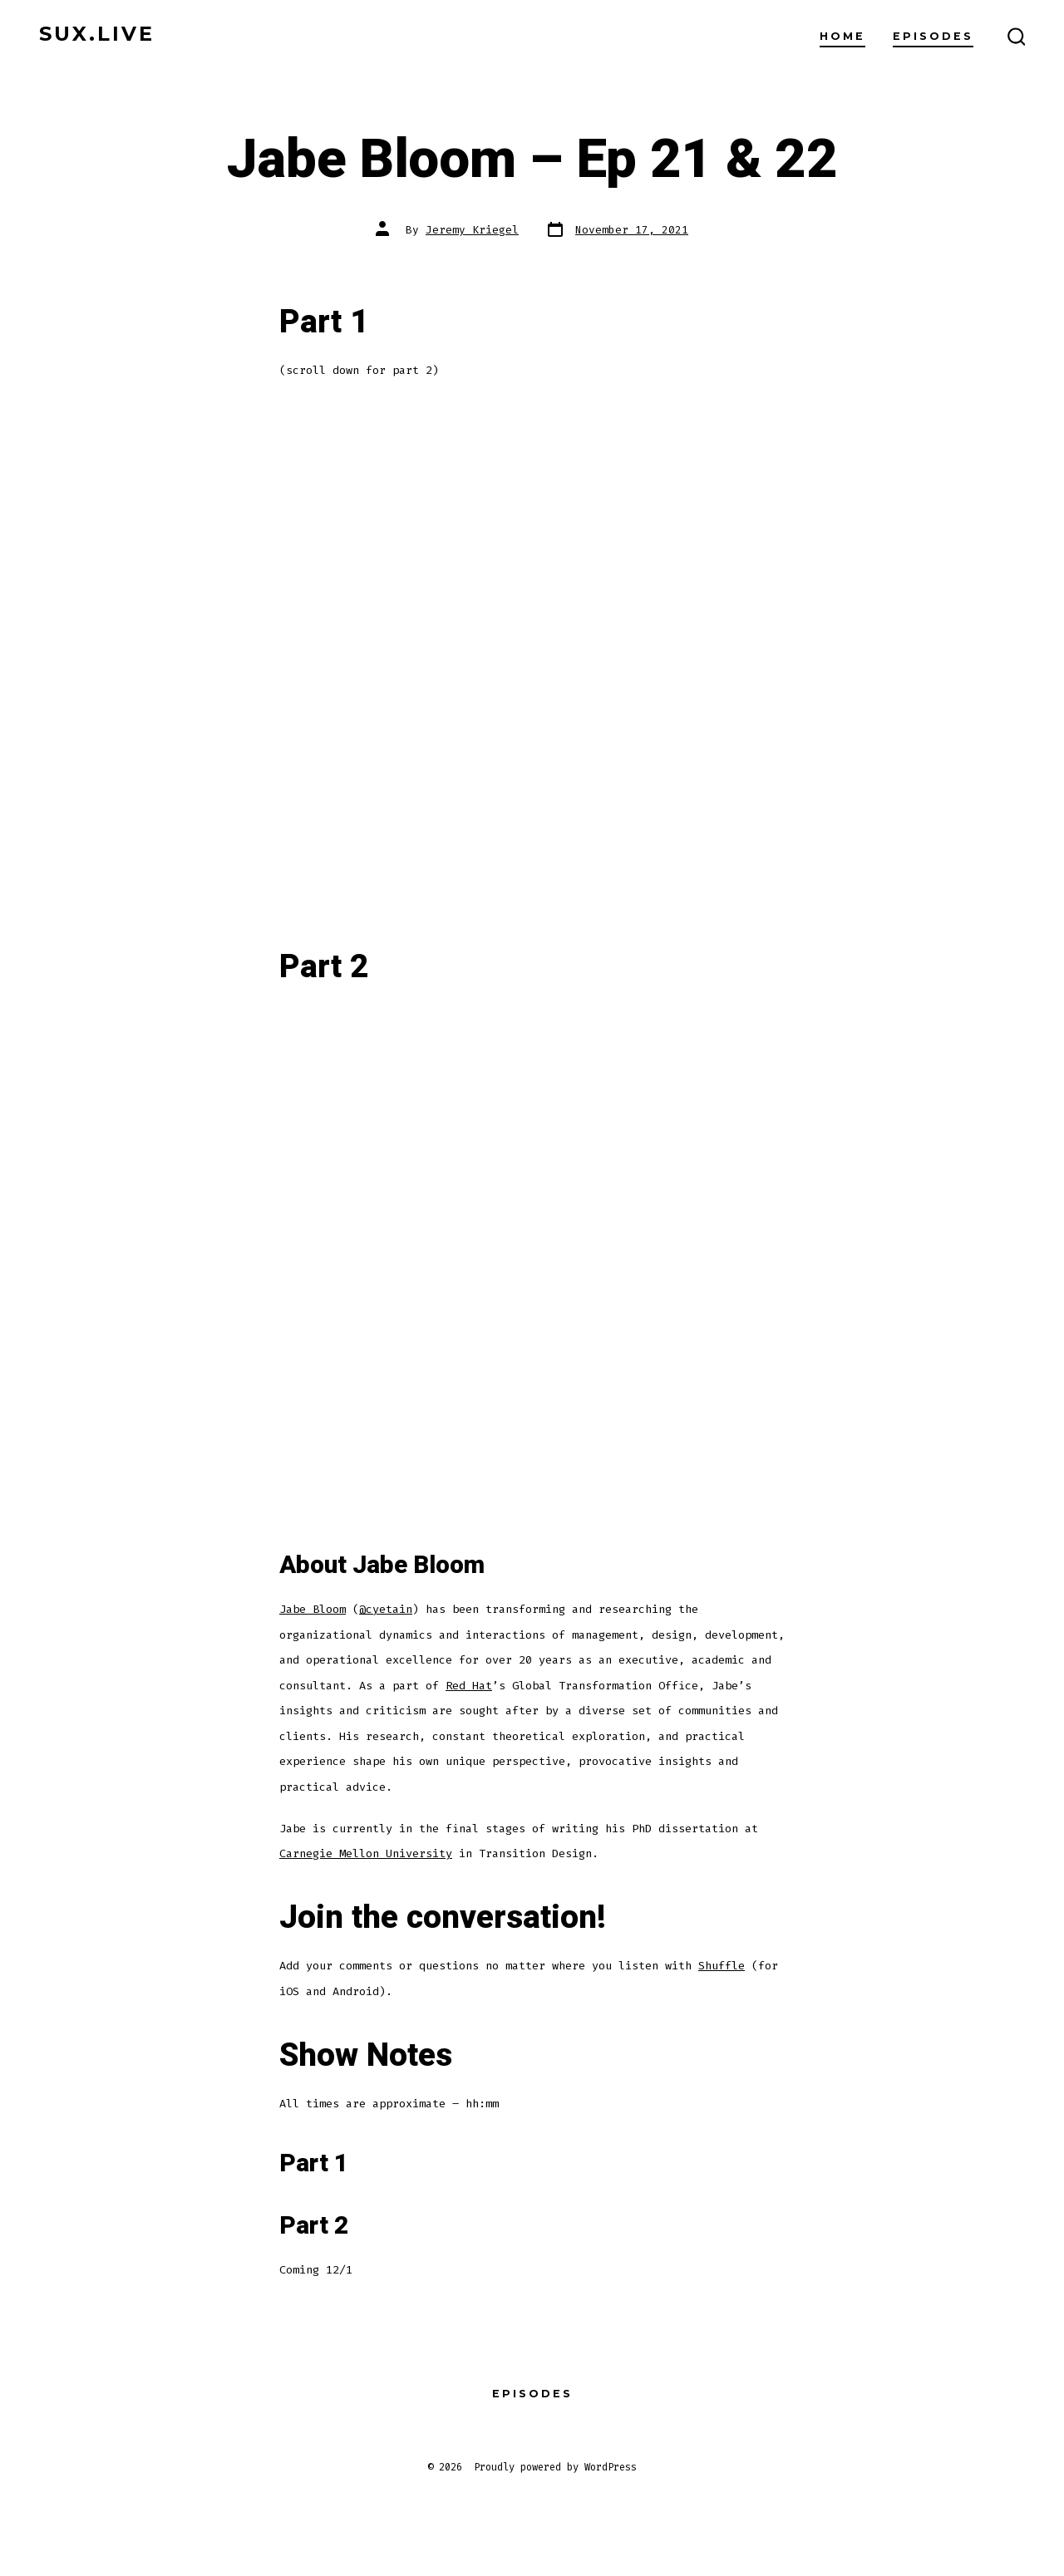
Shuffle (721, 1966)
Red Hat (469, 1686)
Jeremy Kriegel (472, 230)
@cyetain (385, 1609)
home (842, 36)
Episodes (933, 36)
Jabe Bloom (312, 1609)
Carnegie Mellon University (365, 1853)
